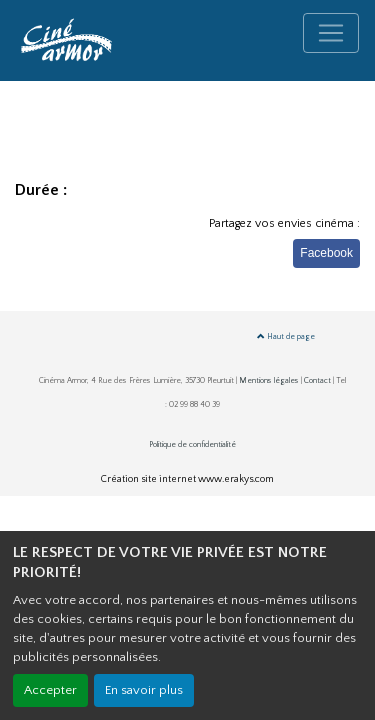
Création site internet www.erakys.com (187, 479)
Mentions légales (269, 380)
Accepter (50, 690)
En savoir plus (144, 690)
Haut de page (286, 336)
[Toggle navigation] (331, 33)
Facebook (326, 253)
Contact (317, 380)
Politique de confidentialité (192, 444)
